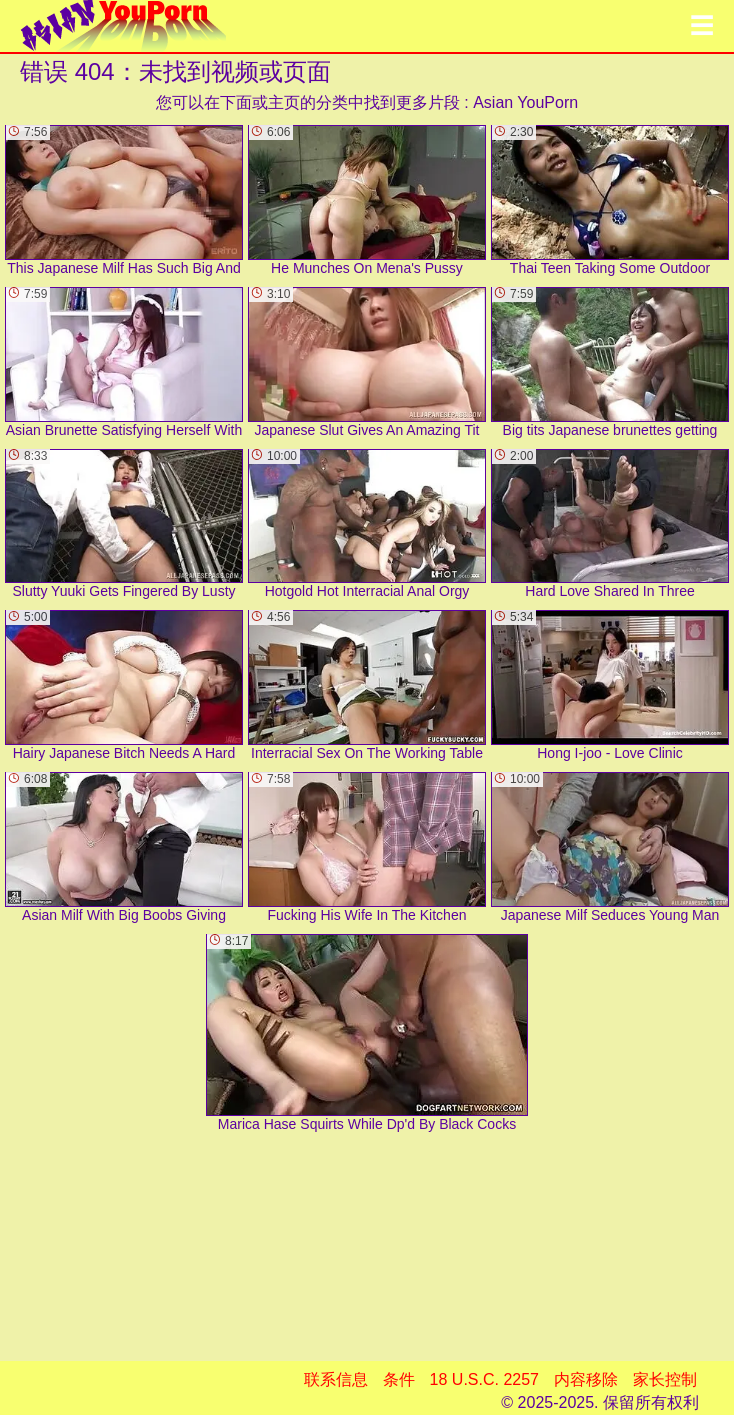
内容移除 (586, 1379)
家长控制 (665, 1379)
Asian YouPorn (525, 102)
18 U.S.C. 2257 (484, 1379)
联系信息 (336, 1379)
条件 (399, 1379)
